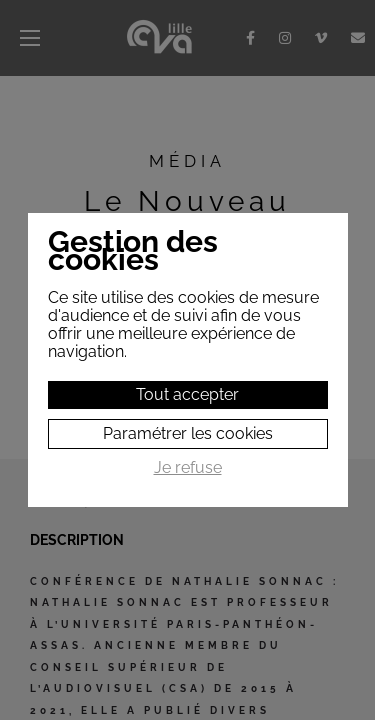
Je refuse (188, 468)
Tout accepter (187, 394)
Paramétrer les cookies (188, 433)
